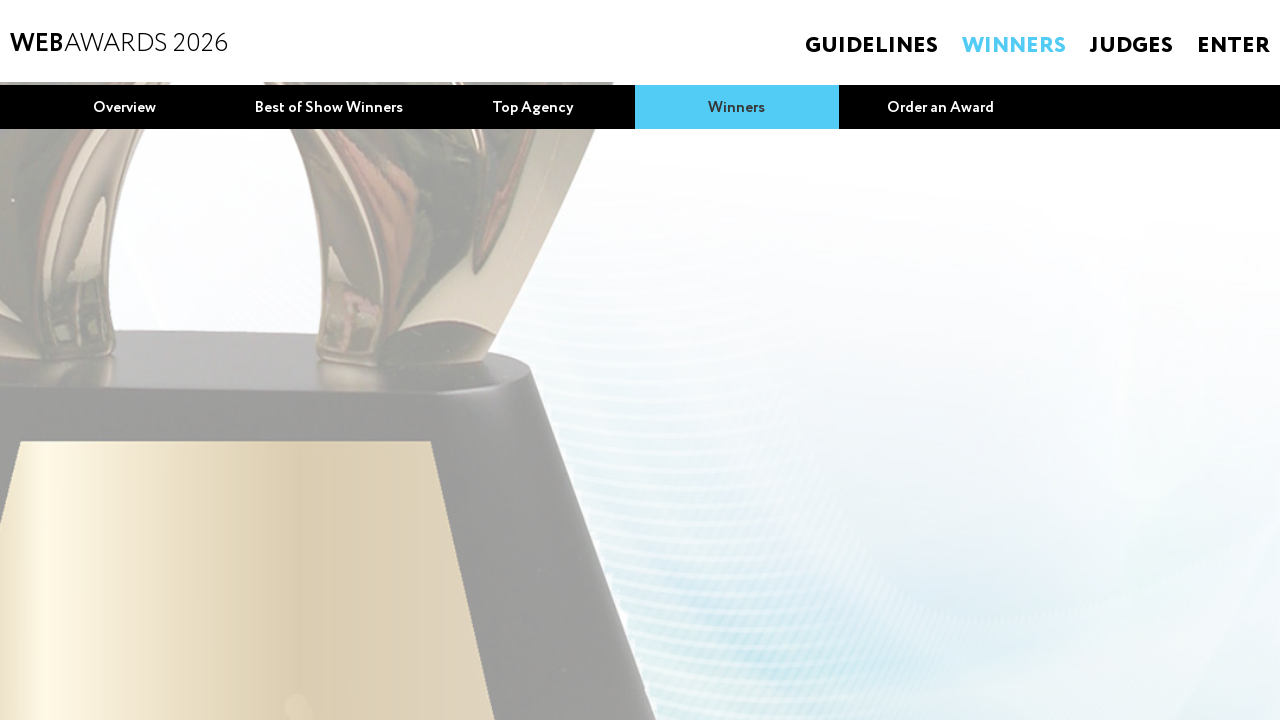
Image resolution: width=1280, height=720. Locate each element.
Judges (1131, 46)
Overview (124, 108)
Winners (1014, 46)
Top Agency (533, 108)
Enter (1233, 46)
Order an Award (940, 108)
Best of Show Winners (329, 108)
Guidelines (871, 46)
